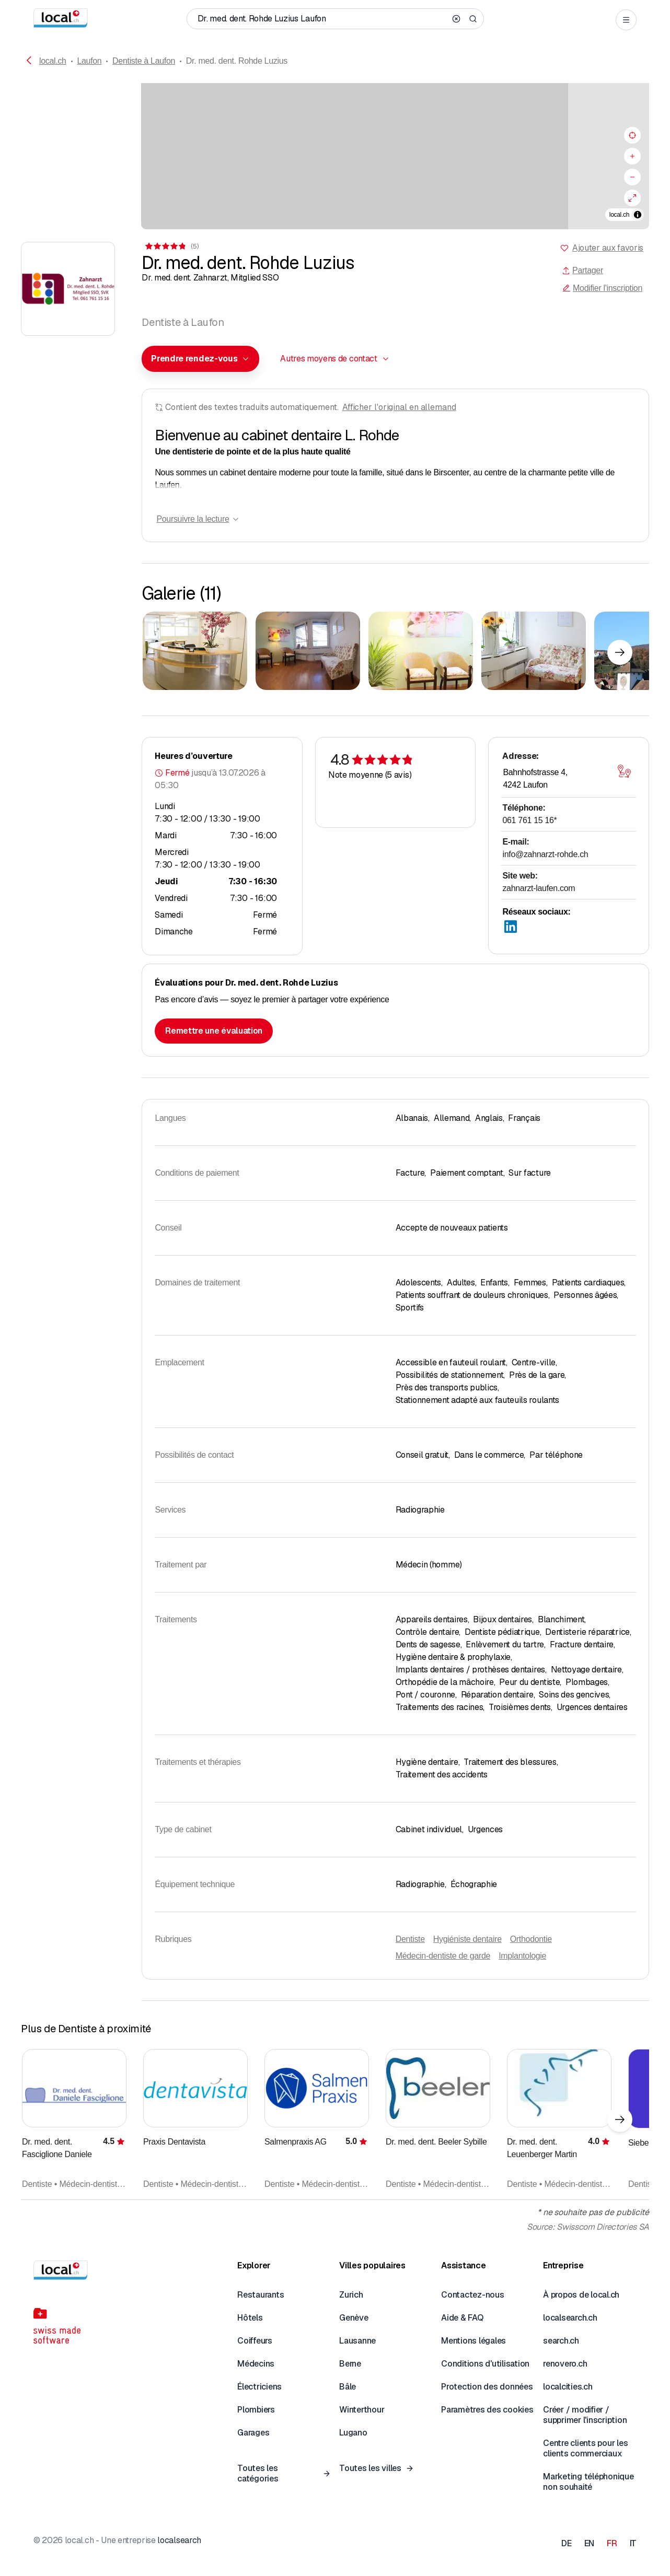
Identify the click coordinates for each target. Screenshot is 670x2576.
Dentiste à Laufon (143, 60)
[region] (335, 156)
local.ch (52, 60)
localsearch (179, 2540)
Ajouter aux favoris (607, 247)
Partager (582, 270)
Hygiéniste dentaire (467, 1939)
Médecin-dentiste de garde (443, 1955)
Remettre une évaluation (213, 1030)
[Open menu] (626, 19)
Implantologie (522, 1955)
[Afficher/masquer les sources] (637, 214)
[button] (200, 359)
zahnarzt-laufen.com (538, 888)
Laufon (89, 60)
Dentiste (410, 1939)
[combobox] (200, 359)
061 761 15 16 (529, 820)
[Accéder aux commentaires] (171, 246)
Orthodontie (531, 1939)
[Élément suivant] (619, 652)
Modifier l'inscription (602, 288)
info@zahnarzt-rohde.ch (545, 854)
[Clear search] (456, 19)
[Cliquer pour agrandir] (195, 651)
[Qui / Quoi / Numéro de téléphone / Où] (322, 18)
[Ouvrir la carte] (624, 771)
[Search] (473, 19)
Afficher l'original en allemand (399, 407)
